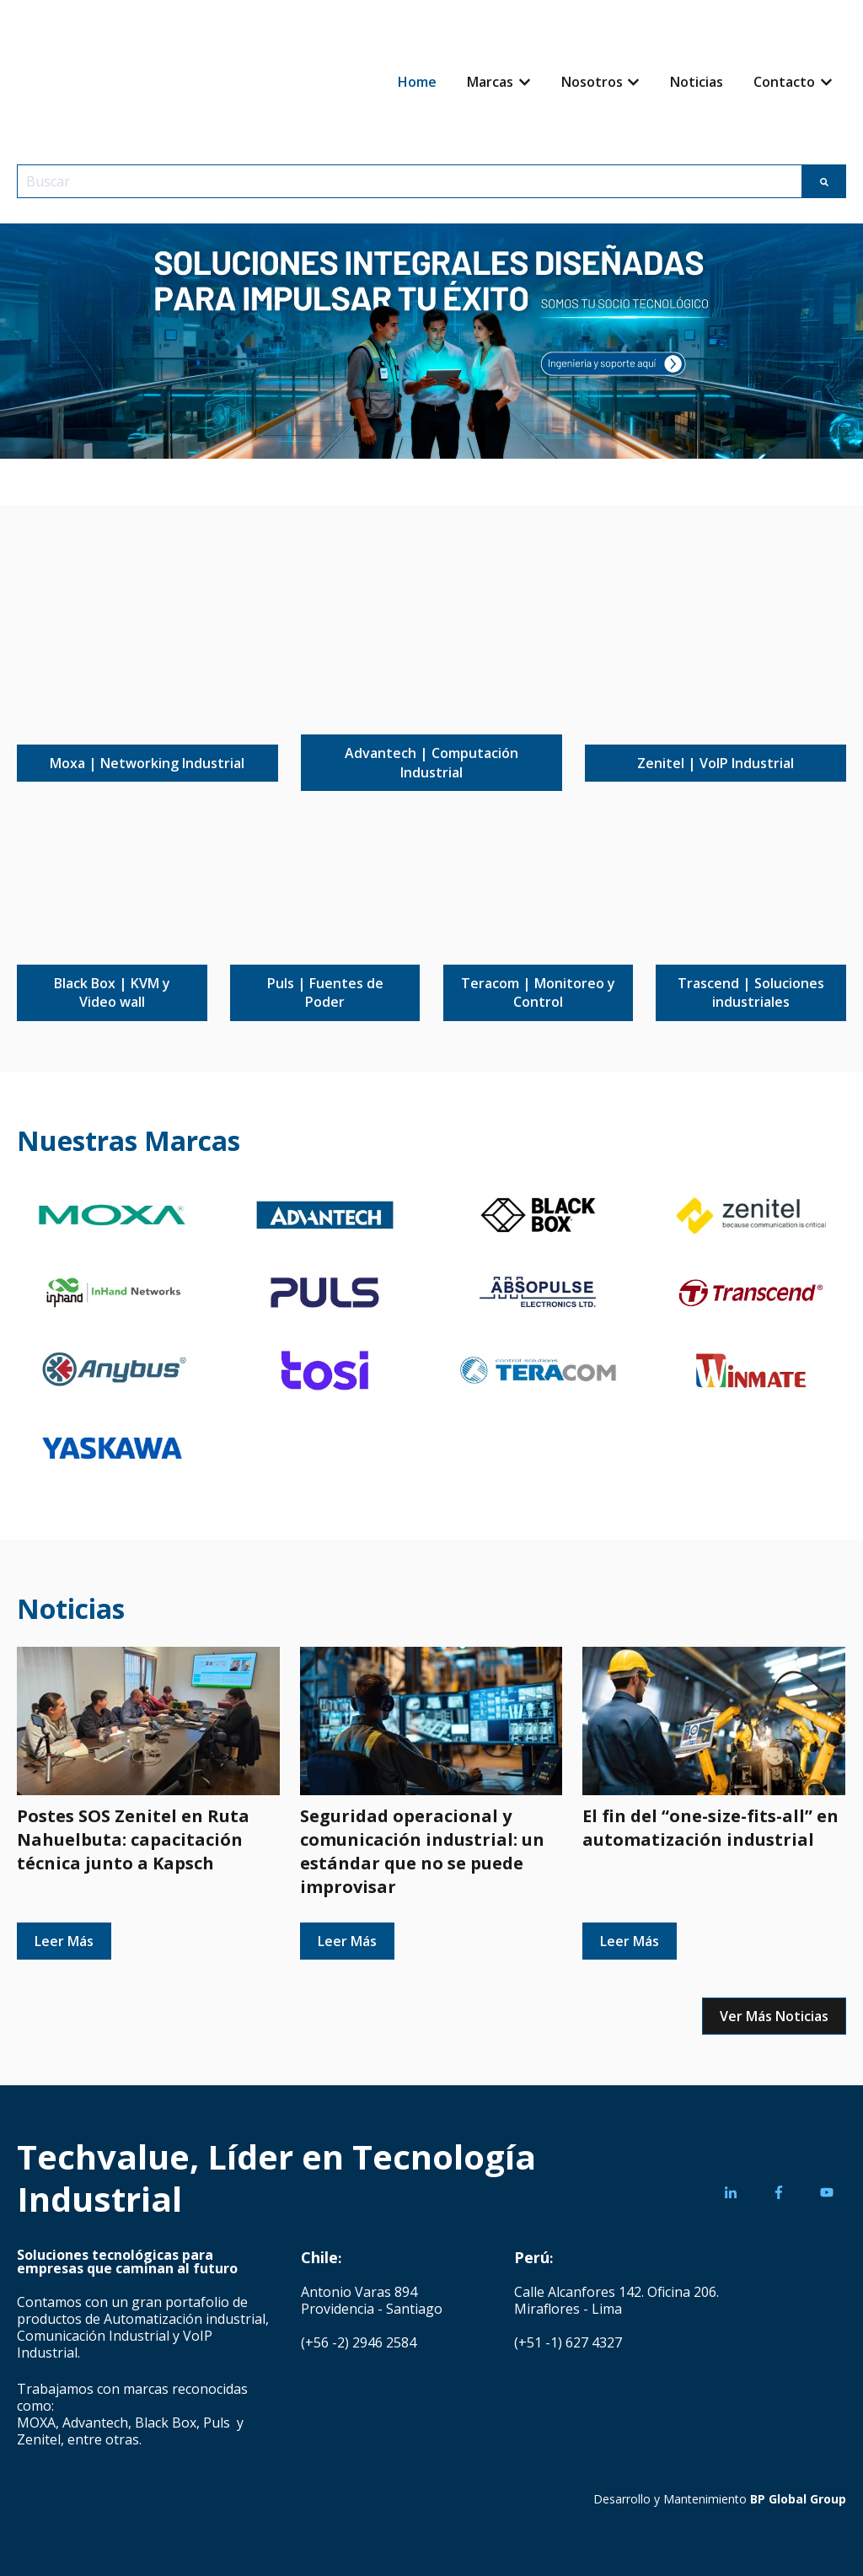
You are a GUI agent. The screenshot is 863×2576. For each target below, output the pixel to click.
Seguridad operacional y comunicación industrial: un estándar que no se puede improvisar (422, 1851)
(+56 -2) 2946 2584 (358, 2342)
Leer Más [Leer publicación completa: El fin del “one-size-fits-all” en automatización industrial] (629, 1941)
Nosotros (592, 82)
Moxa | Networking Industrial (147, 763)
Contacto (784, 82)
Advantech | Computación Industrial (431, 762)
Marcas (490, 82)
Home (417, 82)
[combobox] (409, 181)
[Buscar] (824, 181)
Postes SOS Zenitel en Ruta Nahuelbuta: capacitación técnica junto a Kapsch (133, 1839)
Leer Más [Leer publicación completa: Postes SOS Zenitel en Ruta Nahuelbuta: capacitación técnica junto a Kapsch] (64, 1941)
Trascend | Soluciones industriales (751, 992)
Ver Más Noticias (774, 2016)
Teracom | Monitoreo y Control (538, 992)
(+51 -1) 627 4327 (568, 2342)
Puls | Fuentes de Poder (325, 992)
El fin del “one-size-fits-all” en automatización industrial (710, 1827)
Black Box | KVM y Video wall (112, 992)
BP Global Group (798, 2499)
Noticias (696, 82)
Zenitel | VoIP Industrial (715, 763)
